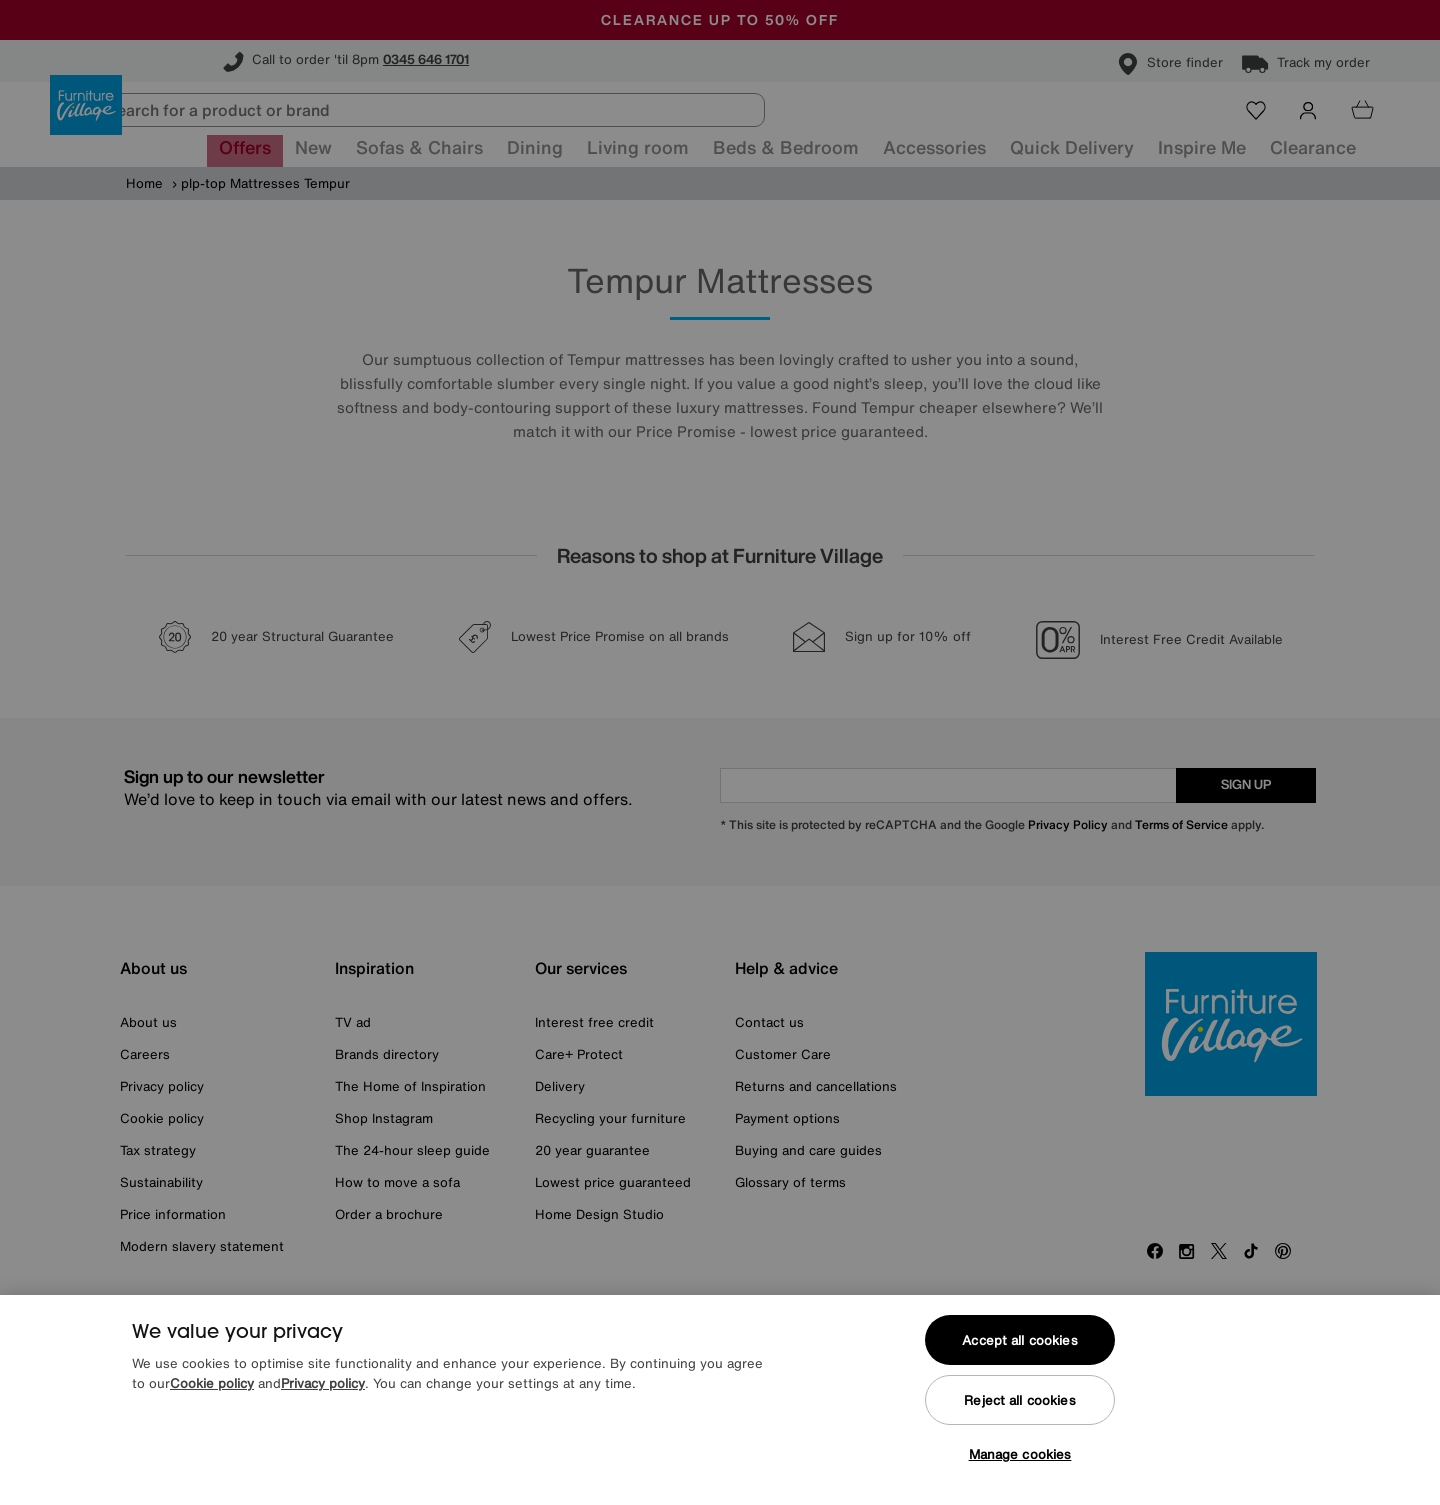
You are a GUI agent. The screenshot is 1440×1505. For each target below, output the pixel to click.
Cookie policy (212, 1383)
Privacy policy (323, 1383)
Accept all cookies (1019, 1340)
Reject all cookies (1019, 1400)
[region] (720, 1400)
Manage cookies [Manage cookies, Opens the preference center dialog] (1020, 1454)
